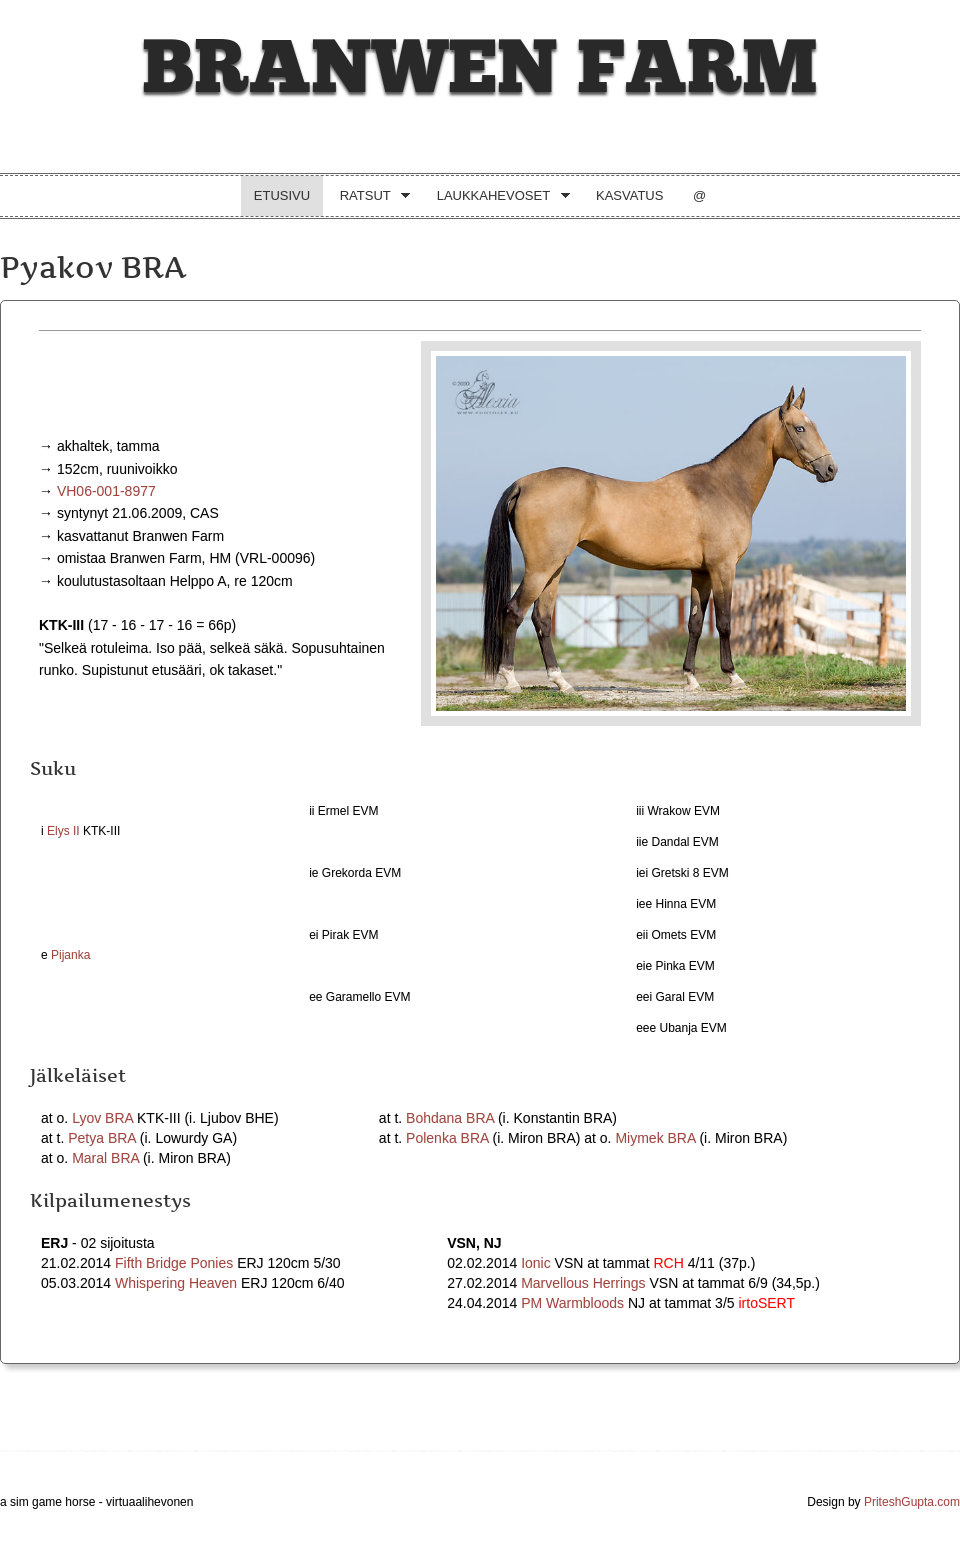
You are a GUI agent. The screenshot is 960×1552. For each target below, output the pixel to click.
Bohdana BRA (450, 1118)
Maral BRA (105, 1158)
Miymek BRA (655, 1138)
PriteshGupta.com (912, 1502)
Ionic (536, 1263)
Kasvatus (629, 195)
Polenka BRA (447, 1138)
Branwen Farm (480, 69)
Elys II (63, 831)
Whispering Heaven (176, 1283)
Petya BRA (102, 1138)
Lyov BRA (102, 1118)
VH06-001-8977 (106, 491)
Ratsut (369, 197)
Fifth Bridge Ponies (174, 1263)
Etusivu (282, 195)
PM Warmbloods (572, 1303)
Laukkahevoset (497, 197)
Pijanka (70, 955)
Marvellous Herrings (583, 1283)
